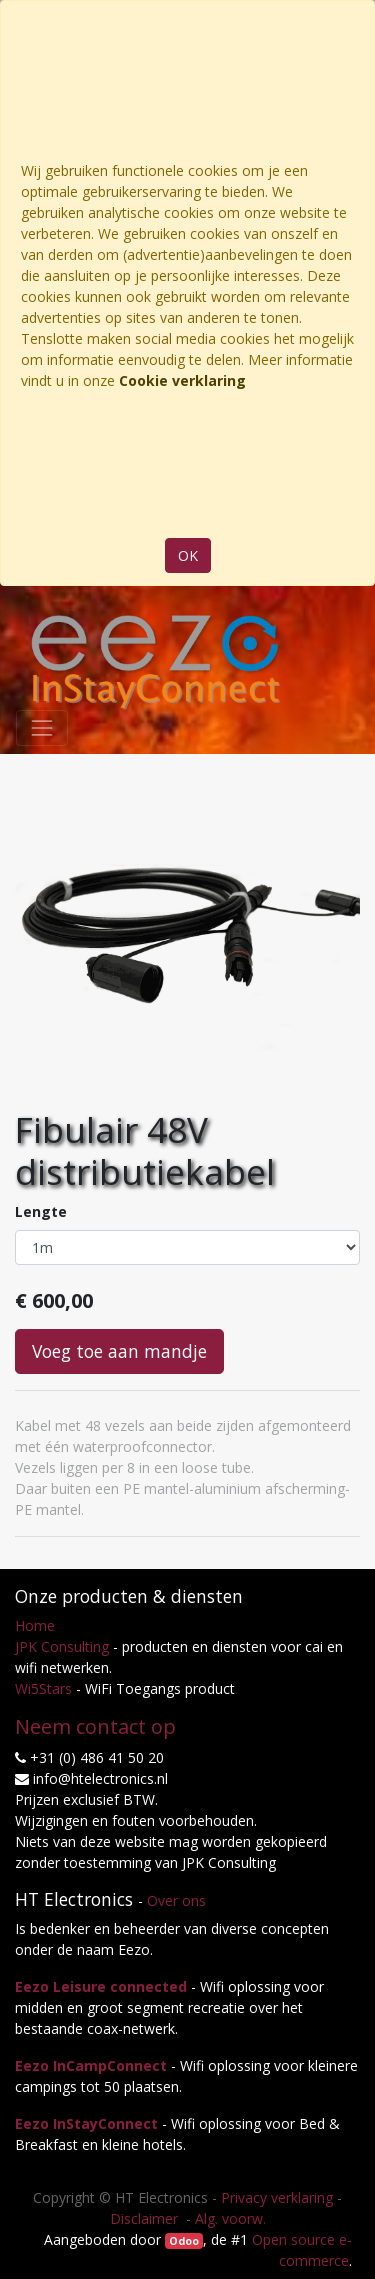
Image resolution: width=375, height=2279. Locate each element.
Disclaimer (146, 2218)
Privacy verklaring (277, 2197)
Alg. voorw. (230, 2218)
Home (35, 1625)
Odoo (184, 2241)
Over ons (176, 1900)
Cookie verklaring (182, 380)
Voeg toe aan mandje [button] (119, 1351)
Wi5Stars (43, 1688)
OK (188, 555)
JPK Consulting (62, 1646)
